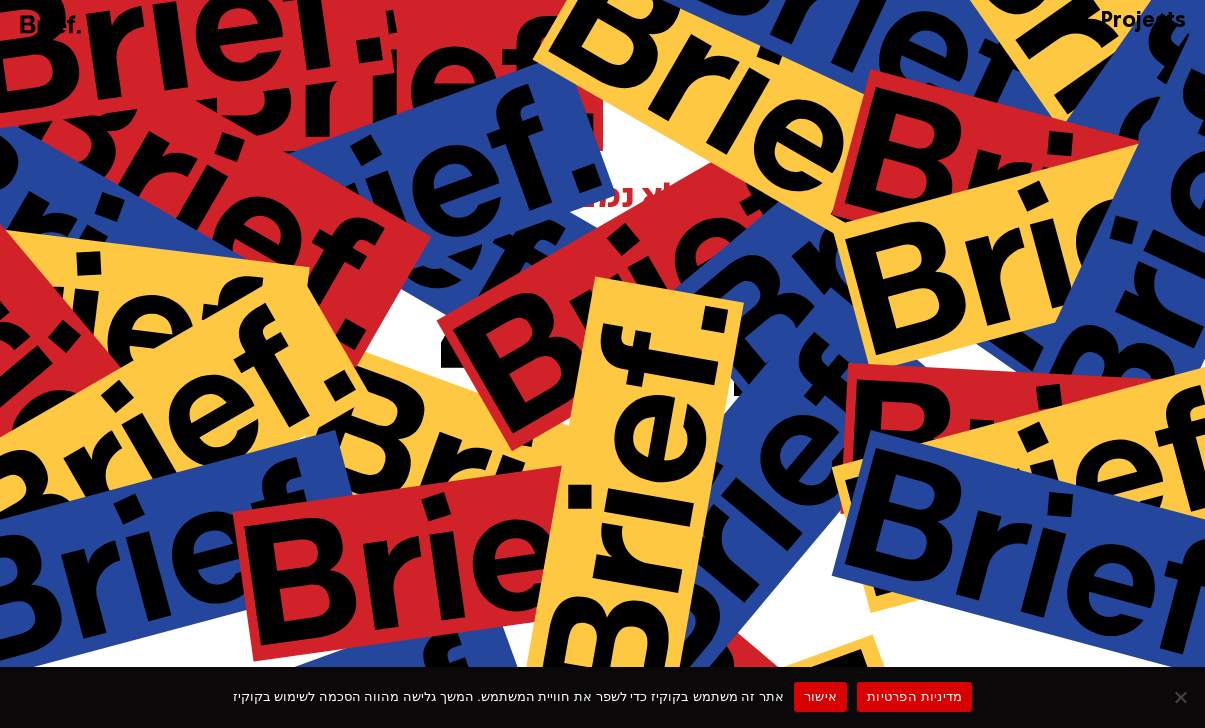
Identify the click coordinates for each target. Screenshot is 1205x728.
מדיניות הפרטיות (914, 696)
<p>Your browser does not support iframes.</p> (602, 360)
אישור (820, 696)
